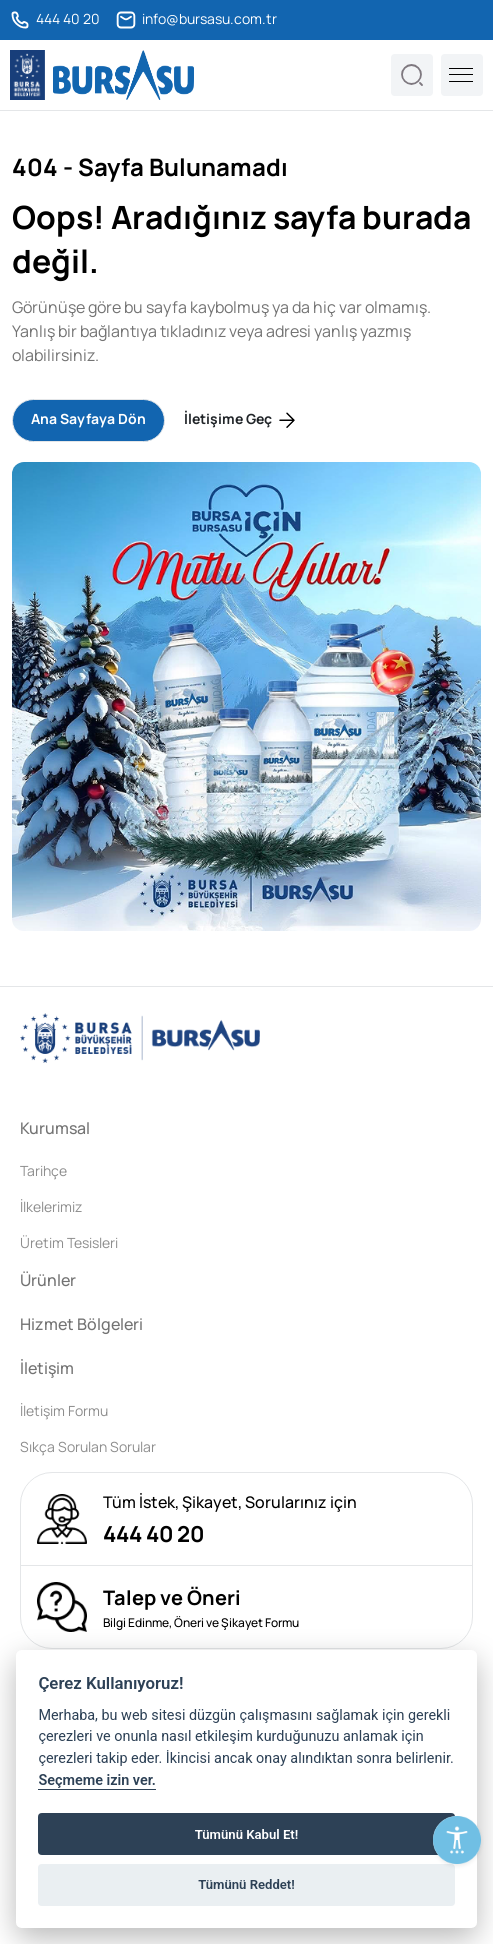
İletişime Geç (241, 420)
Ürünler (48, 1280)
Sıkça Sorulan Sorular (88, 1446)
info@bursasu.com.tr (196, 20)
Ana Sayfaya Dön (88, 418)
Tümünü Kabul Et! (246, 1834)
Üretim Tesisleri (69, 1242)
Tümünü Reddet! (246, 1884)
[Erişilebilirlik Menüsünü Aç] (457, 1840)
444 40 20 (55, 20)
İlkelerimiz (51, 1206)
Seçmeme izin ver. (97, 1780)
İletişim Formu (64, 1410)
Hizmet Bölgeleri (81, 1324)
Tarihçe (43, 1170)
